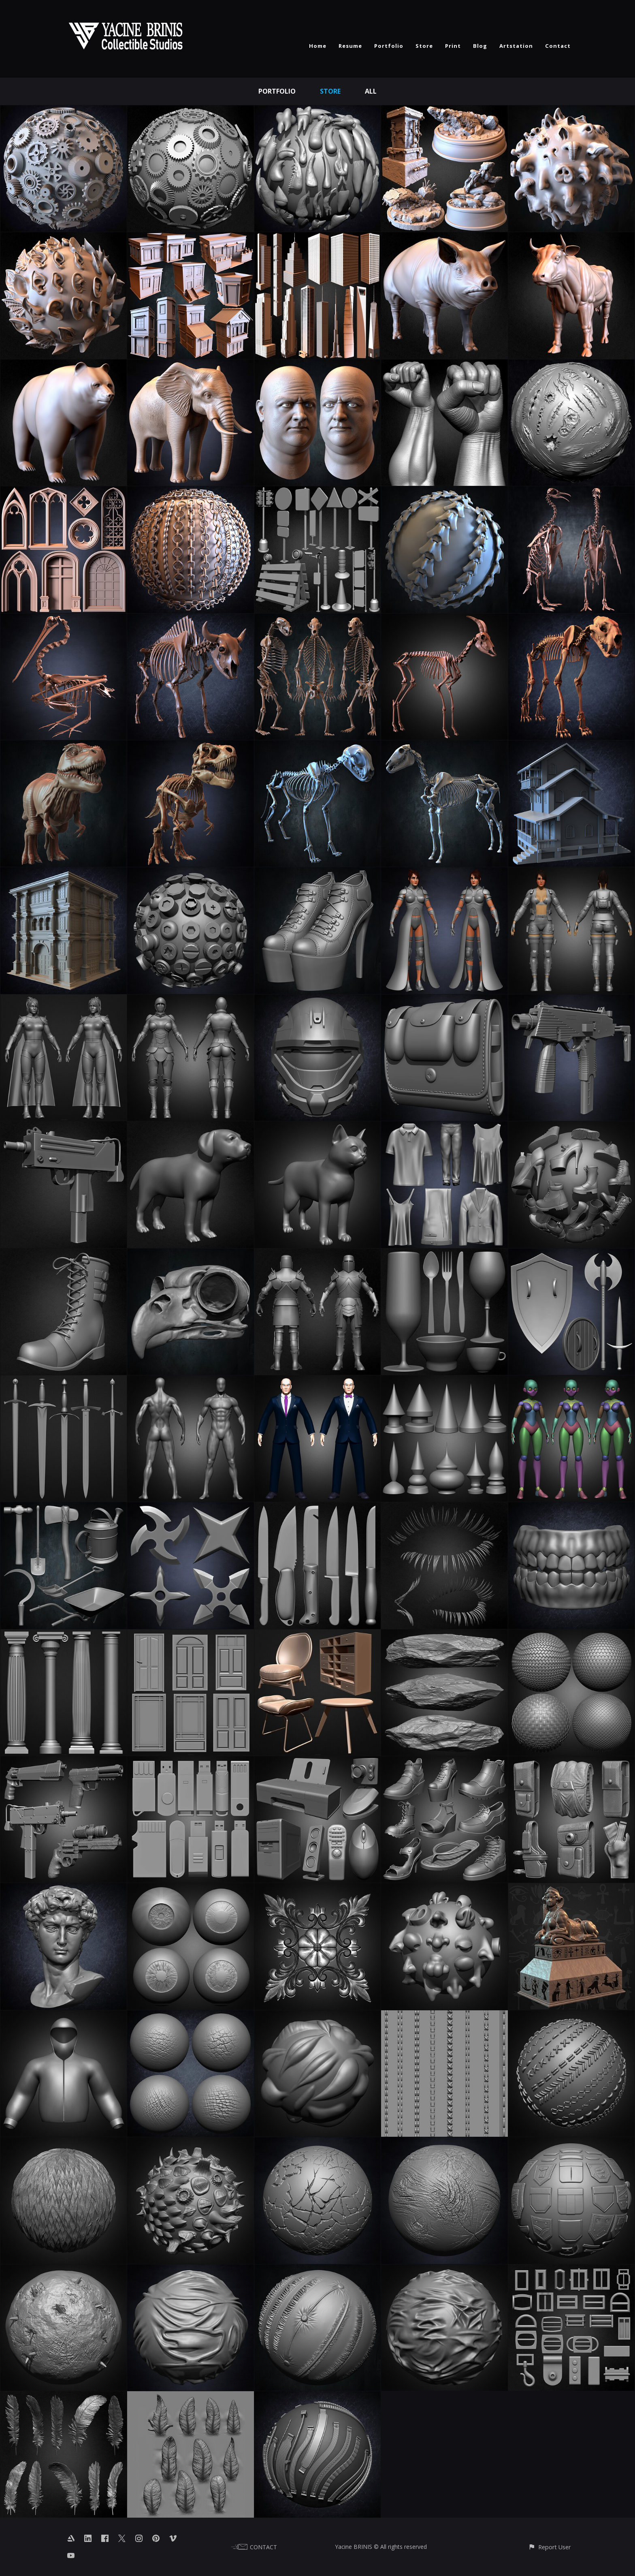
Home (317, 45)
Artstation (516, 45)
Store (424, 45)
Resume (350, 45)
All (371, 91)
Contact (558, 45)
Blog (480, 45)
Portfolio (388, 45)
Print (453, 45)
